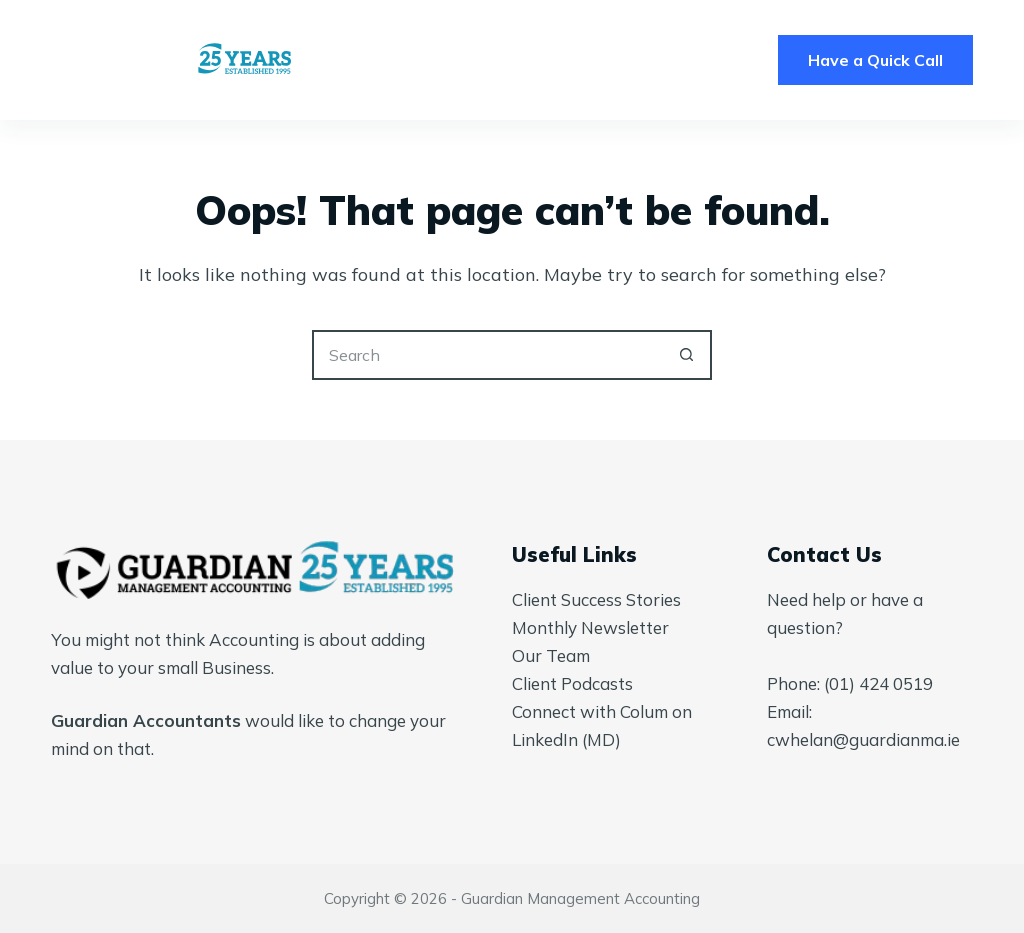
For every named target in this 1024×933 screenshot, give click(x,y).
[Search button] (687, 355)
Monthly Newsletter (590, 627)
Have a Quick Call (875, 60)
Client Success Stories (596, 599)
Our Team (551, 655)
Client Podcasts (572, 683)
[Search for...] (487, 355)
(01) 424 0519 (878, 683)
